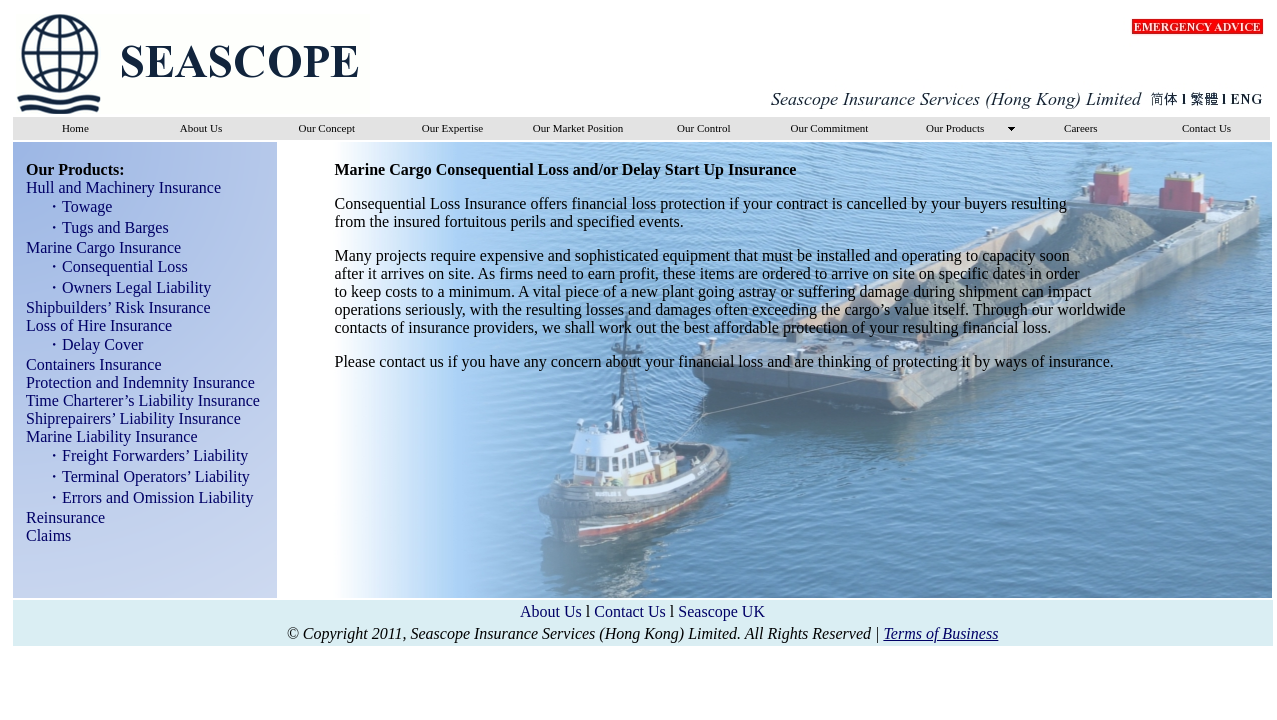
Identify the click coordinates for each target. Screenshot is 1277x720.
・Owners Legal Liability (122, 287)
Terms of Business (940, 633)
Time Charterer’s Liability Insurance (137, 400)
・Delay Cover (88, 344)
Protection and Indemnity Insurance (134, 382)
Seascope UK (721, 611)
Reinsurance (59, 517)
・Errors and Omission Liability (144, 497)
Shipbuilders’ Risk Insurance (112, 307)
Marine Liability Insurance (106, 436)
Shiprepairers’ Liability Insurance (127, 418)
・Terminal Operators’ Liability (142, 476)
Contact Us (630, 611)
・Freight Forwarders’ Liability (141, 455)
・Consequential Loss (111, 266)
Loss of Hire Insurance (93, 325)
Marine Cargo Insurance (97, 247)
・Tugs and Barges (101, 227)
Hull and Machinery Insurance (117, 187)
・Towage (73, 206)
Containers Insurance (88, 364)
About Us (551, 611)
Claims (42, 535)
